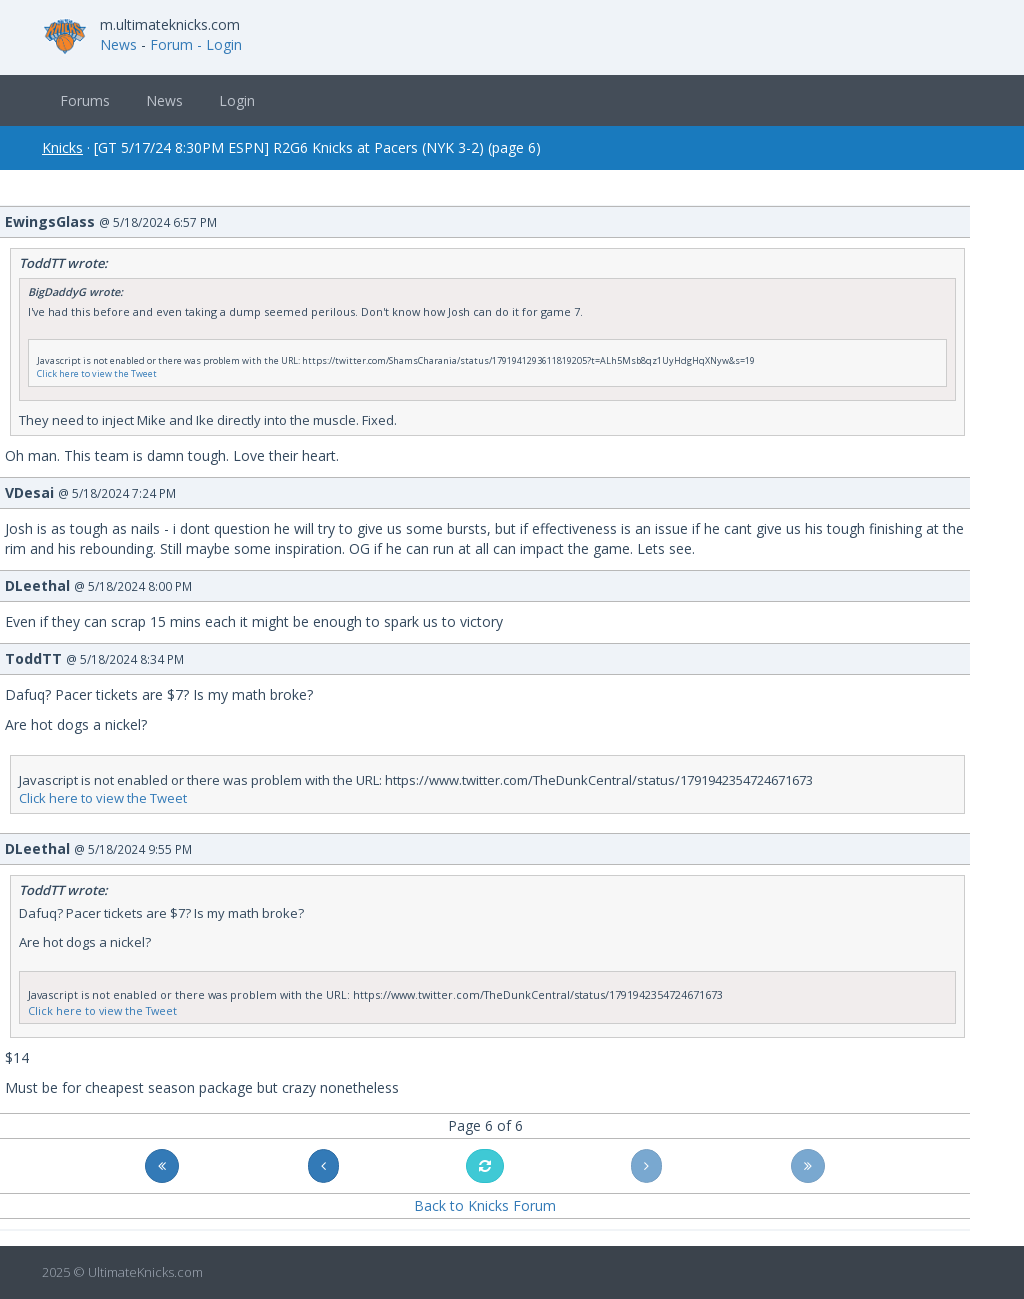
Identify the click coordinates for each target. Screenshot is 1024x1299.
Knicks (62, 147)
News (118, 44)
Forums (85, 100)
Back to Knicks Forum (485, 1205)
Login (237, 100)
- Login (219, 44)
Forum (171, 44)
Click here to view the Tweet (97, 373)
